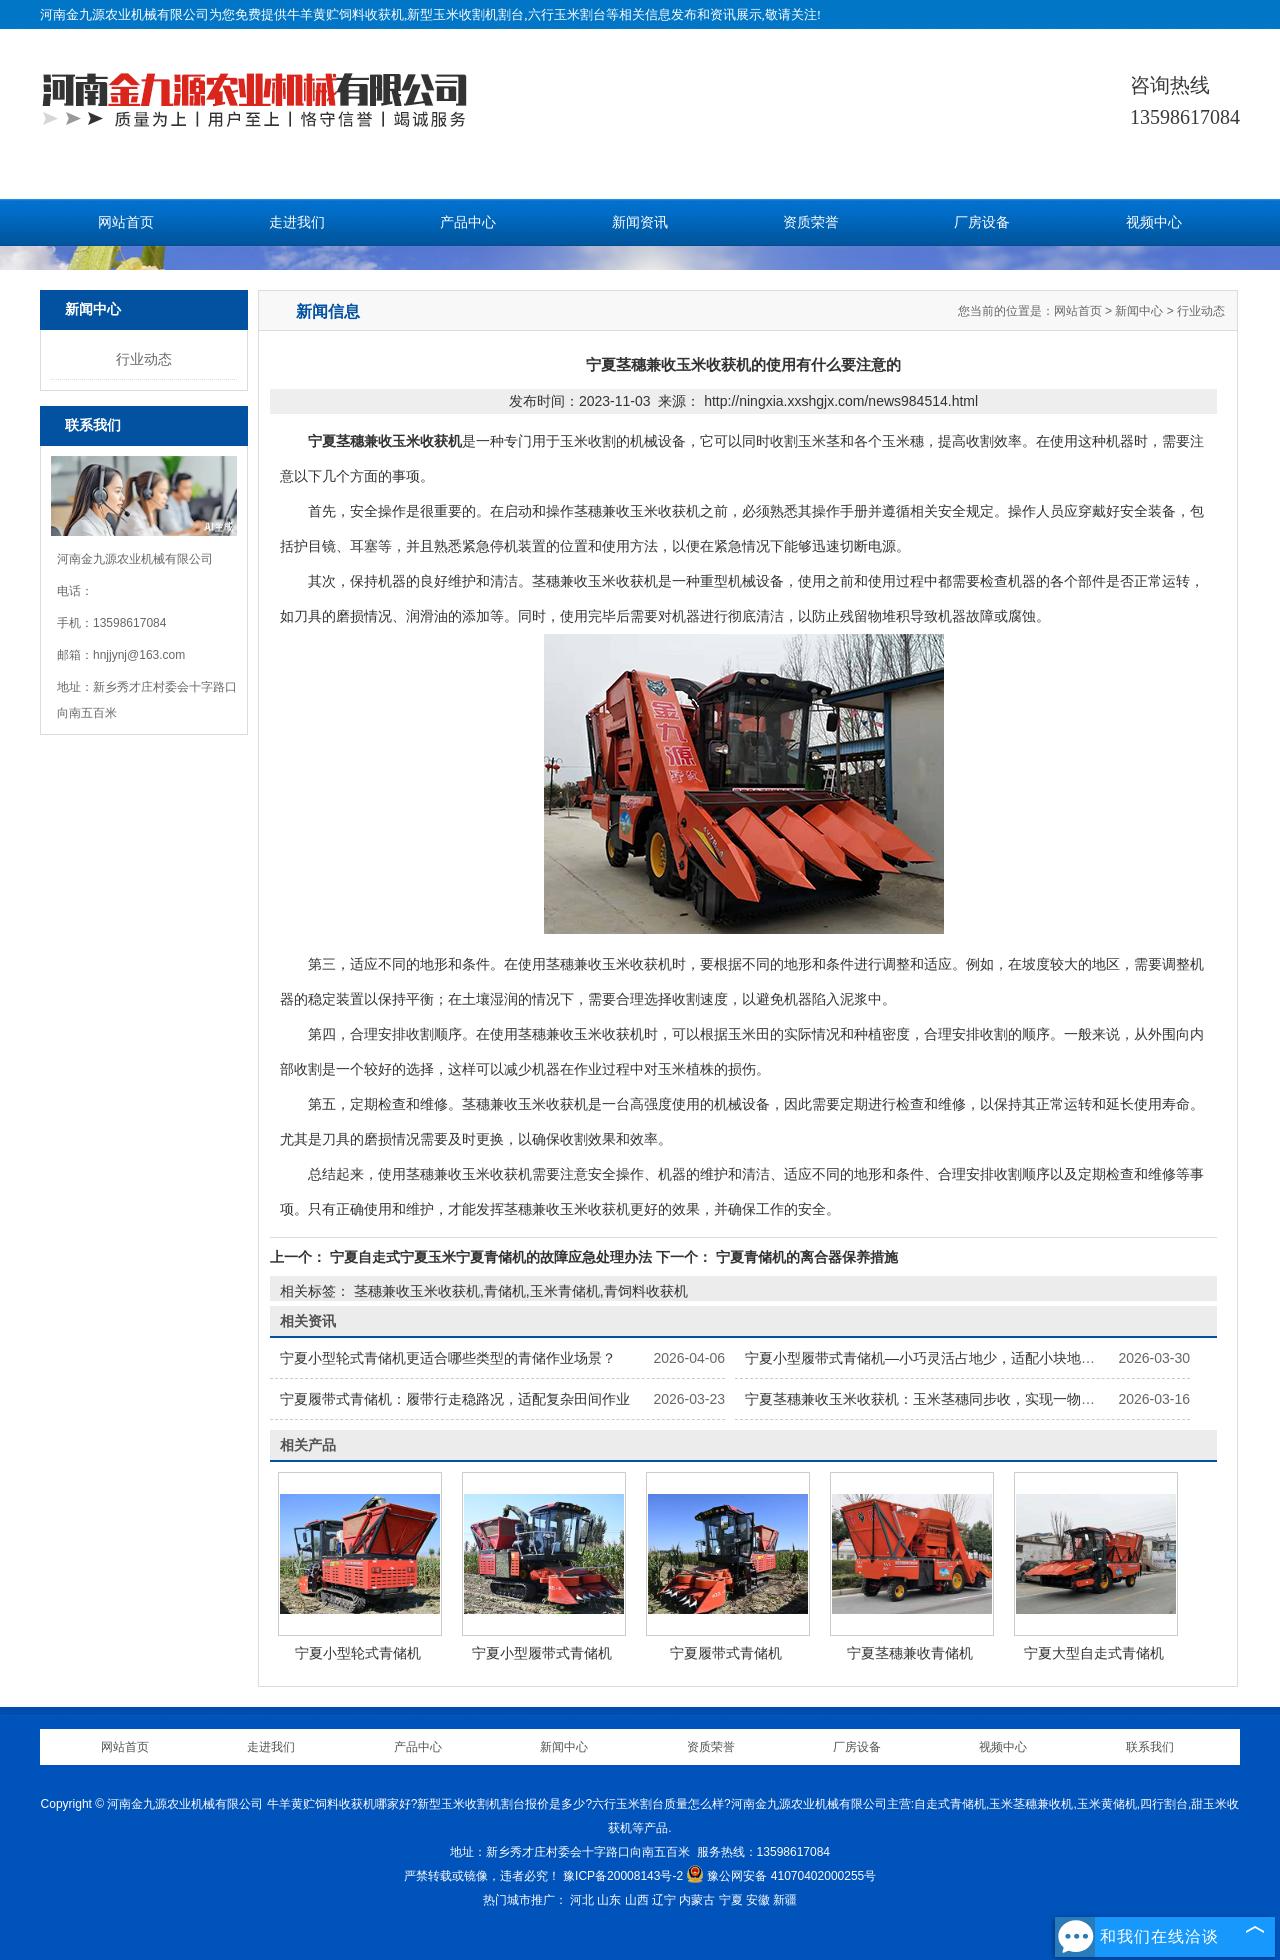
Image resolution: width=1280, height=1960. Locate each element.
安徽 (758, 1900)
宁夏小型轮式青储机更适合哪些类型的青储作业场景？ (448, 1358)
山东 (609, 1900)
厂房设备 (982, 222)
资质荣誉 (811, 222)
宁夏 (731, 1900)
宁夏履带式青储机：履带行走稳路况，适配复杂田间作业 (455, 1399)
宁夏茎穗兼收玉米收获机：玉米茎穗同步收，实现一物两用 (927, 1399)
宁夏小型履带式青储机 (542, 1653)
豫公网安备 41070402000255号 (781, 1876)
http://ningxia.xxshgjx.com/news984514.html (841, 401)
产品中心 (468, 222)
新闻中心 (1139, 311)
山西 (637, 1900)
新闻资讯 (640, 222)
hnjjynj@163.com (139, 655)
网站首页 (126, 222)
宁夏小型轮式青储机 (358, 1653)
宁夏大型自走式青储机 (1094, 1653)
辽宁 (664, 1900)
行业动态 (144, 359)
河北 (582, 1900)
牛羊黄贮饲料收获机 (345, 14)
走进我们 (297, 222)
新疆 (785, 1900)
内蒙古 (697, 1900)
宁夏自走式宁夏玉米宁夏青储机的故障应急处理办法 (491, 1257)
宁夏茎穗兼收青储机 (910, 1653)
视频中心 (1154, 222)
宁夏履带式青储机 (726, 1653)
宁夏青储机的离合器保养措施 (805, 1257)
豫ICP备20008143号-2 (623, 1876)
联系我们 (1150, 1747)
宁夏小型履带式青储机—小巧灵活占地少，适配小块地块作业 (934, 1358)
